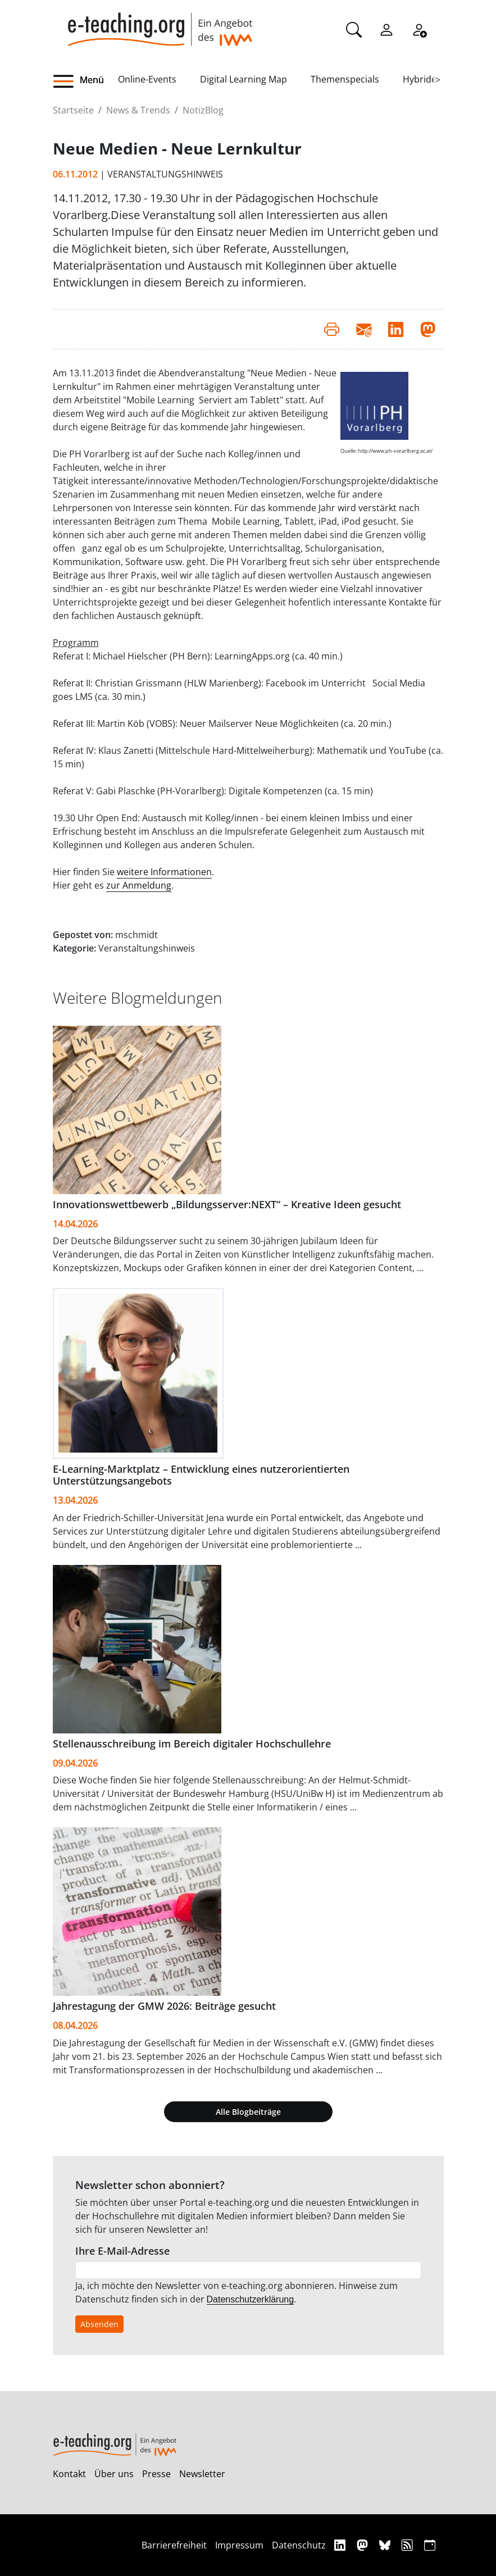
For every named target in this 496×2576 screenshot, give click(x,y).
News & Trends (138, 110)
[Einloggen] (386, 28)
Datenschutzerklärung (250, 2299)
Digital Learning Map (243, 79)
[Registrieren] (419, 28)
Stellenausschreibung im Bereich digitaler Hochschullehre (192, 1743)
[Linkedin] (341, 2544)
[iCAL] (429, 2544)
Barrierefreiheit (174, 2545)
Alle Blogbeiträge (248, 2111)
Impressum (239, 2545)
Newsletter (202, 2474)
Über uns (114, 2474)
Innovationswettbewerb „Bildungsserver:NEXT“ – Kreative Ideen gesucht (227, 1204)
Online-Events (147, 79)
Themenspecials (345, 79)
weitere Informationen (164, 872)
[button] (85, 81)
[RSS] (409, 2544)
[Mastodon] (364, 2544)
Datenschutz (299, 2545)
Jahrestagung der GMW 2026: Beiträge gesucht (164, 2006)
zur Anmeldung (138, 885)
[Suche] (354, 28)
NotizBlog (203, 110)
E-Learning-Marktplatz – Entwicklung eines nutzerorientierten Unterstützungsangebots (201, 1474)
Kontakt (69, 2474)
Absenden (99, 2324)
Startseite (73, 110)
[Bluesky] (386, 2544)
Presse (156, 2474)
